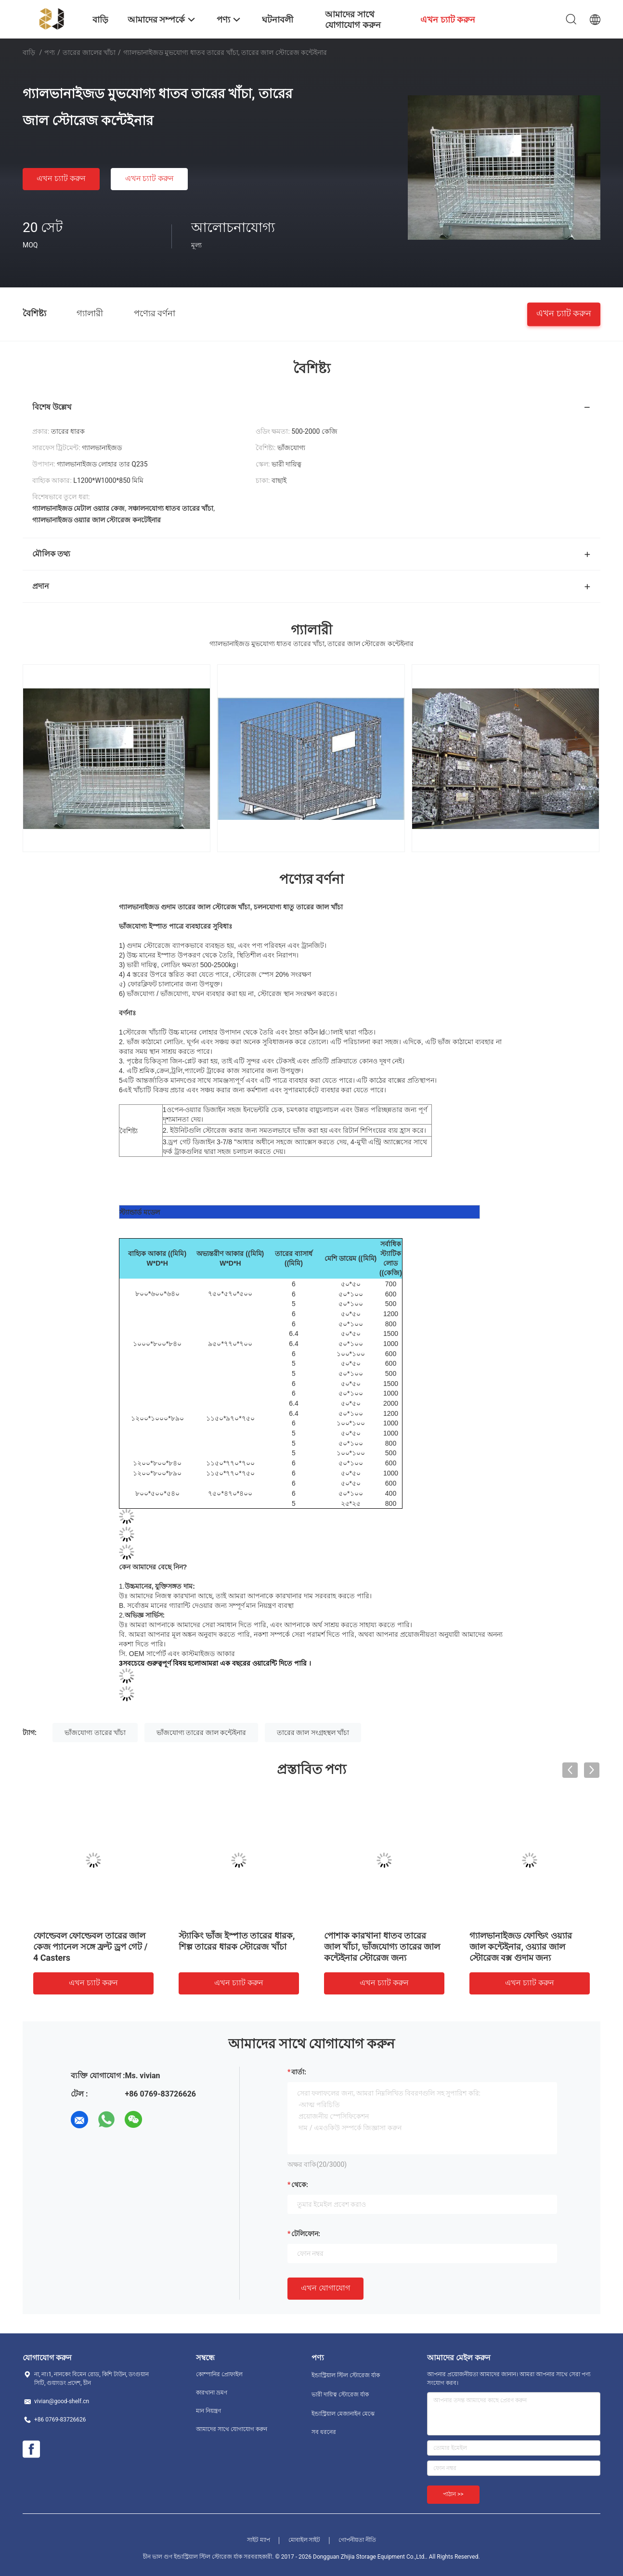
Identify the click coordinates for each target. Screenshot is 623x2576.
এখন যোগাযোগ (325, 2287)
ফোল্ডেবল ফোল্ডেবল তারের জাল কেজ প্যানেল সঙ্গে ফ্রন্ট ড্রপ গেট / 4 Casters (90, 1946)
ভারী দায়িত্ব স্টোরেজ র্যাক (340, 2394)
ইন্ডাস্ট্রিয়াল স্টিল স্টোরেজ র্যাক (346, 2375)
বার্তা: (298, 2072)
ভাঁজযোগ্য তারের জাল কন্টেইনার (201, 1732)
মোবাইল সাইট (304, 2540)
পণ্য (49, 52)
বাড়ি (29, 52)
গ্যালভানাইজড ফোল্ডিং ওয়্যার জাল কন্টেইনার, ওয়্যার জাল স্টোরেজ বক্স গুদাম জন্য (520, 1946)
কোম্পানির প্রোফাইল (219, 2374)
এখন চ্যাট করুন (61, 178)
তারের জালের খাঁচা (89, 52)
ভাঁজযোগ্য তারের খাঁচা (95, 1732)
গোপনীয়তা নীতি (357, 2540)
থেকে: (299, 2184)
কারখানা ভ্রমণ (211, 2392)
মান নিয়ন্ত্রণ (208, 2411)
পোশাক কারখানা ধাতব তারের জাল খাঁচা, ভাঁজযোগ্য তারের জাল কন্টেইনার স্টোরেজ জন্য (382, 1946)
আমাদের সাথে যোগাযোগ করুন (231, 2429)
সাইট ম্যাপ (258, 2540)
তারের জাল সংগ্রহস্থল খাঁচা (313, 1732)
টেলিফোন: (305, 2234)
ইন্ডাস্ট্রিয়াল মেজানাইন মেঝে (343, 2413)
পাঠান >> (453, 2494)
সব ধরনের (324, 2432)
